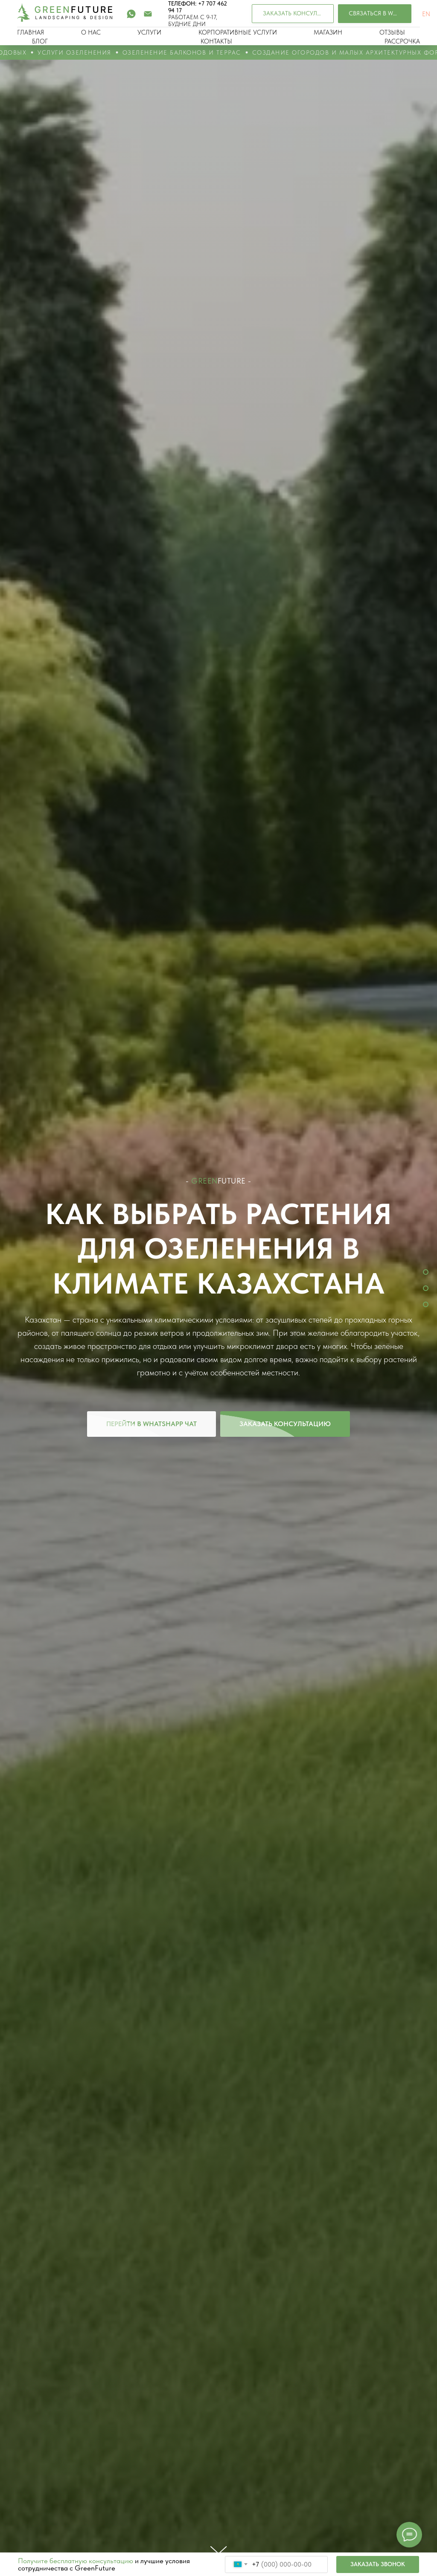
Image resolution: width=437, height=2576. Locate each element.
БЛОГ (40, 41)
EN (426, 14)
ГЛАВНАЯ (30, 32)
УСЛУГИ (149, 32)
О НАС (91, 32)
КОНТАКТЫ (216, 41)
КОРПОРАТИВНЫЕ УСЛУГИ (237, 32)
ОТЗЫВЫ (392, 32)
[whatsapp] (131, 14)
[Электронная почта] (148, 14)
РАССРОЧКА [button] (402, 41)
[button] (293, 13)
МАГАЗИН (328, 32)
